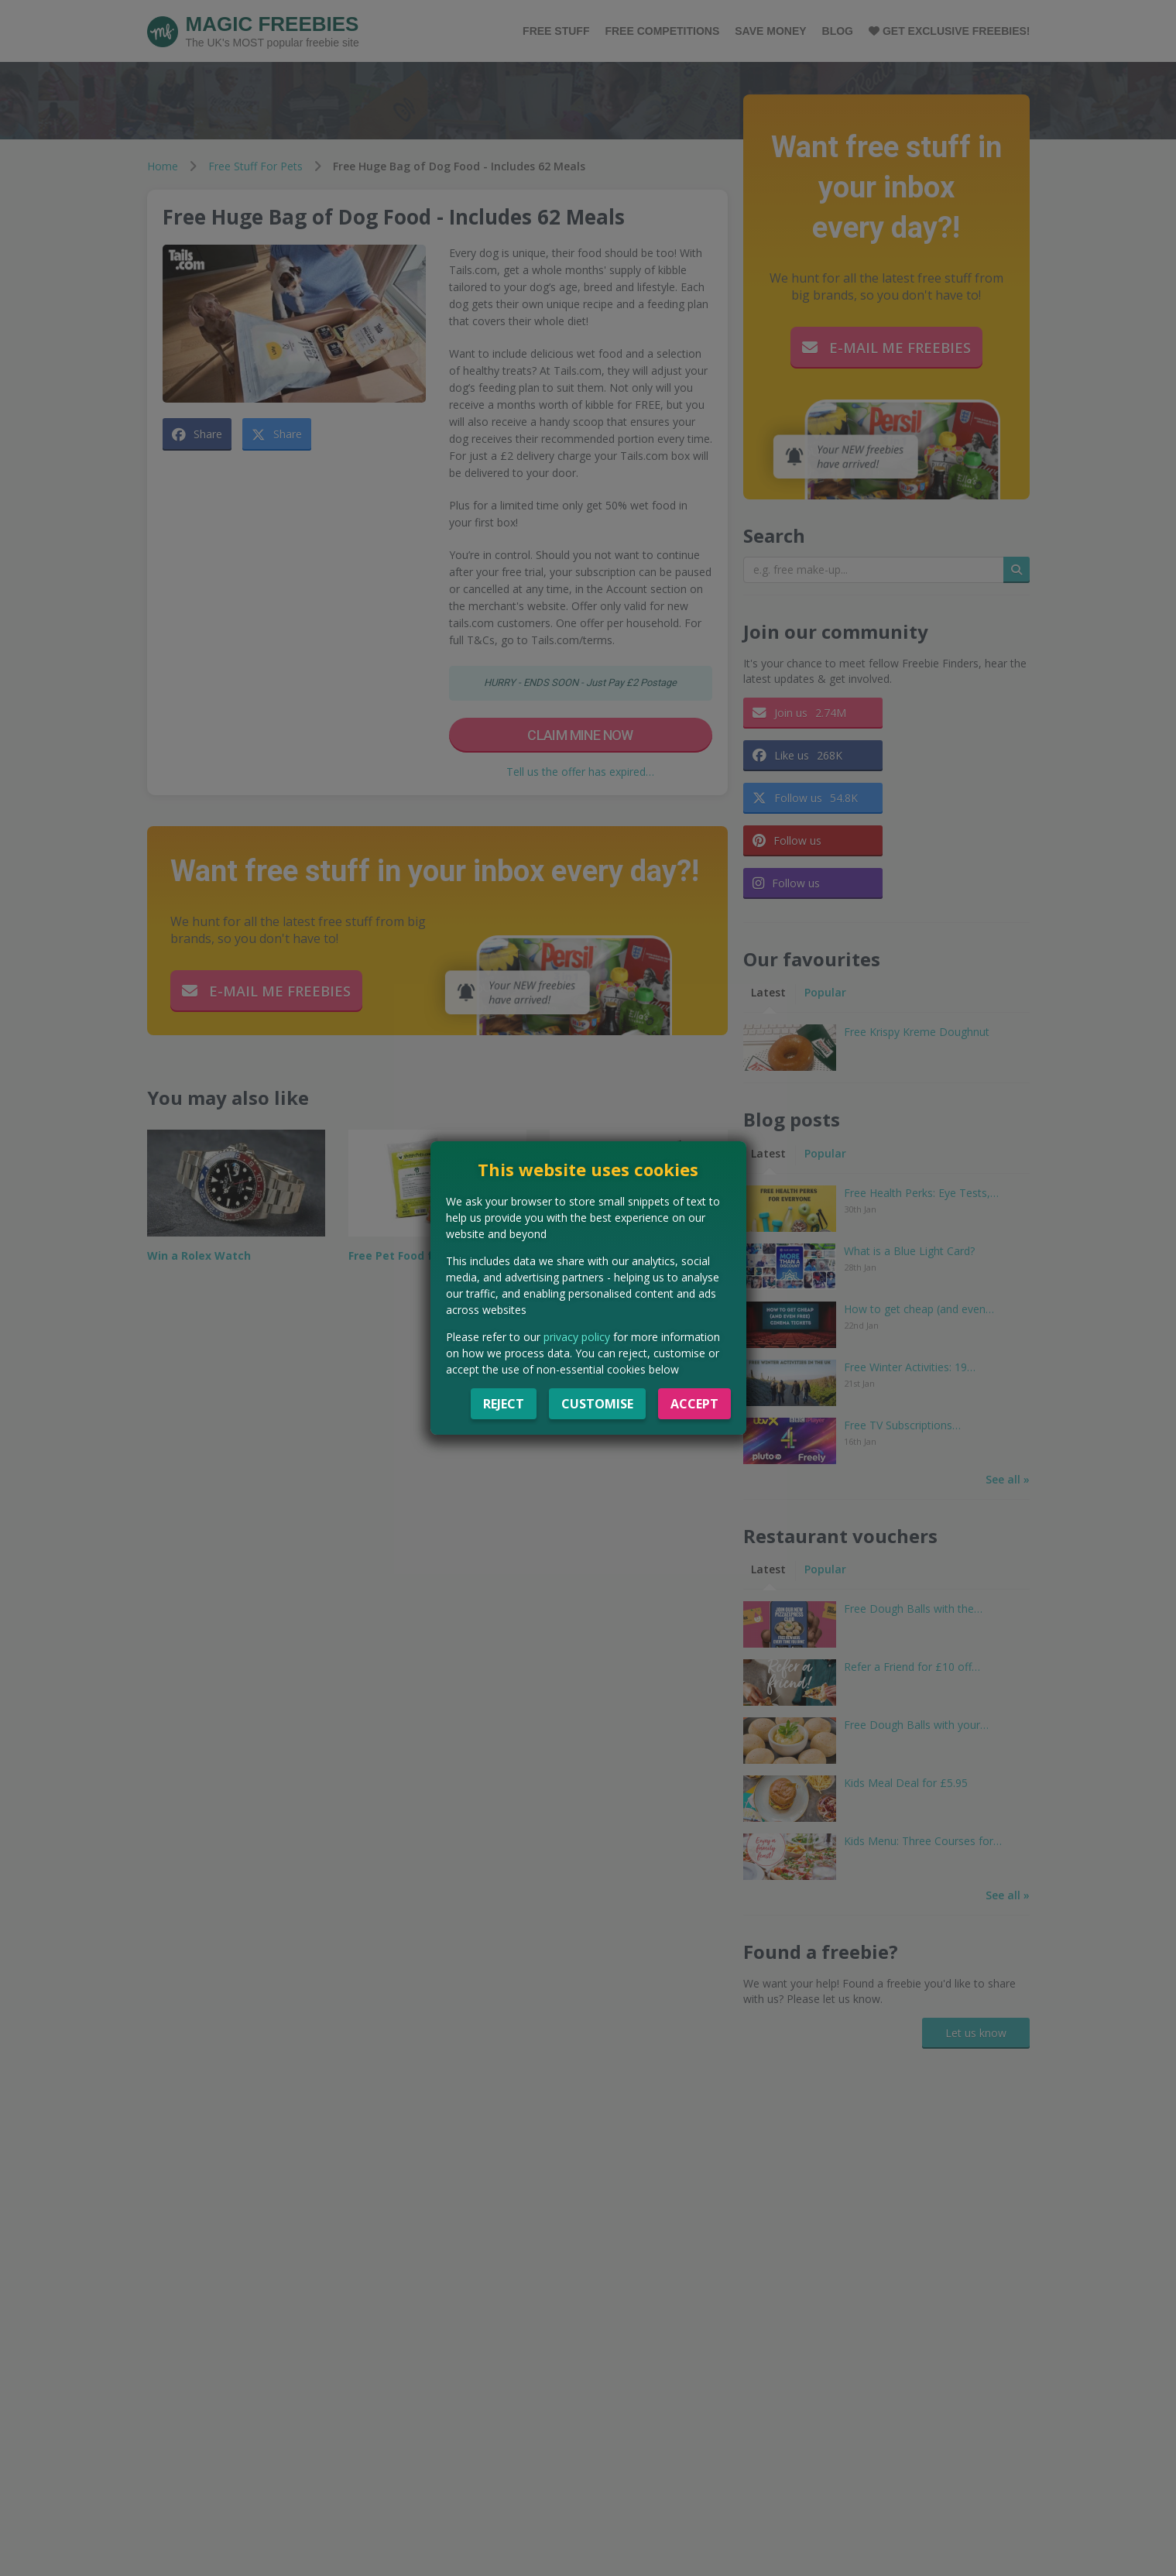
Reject (503, 1403)
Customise (597, 1403)
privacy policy (576, 1336)
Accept (694, 1403)
